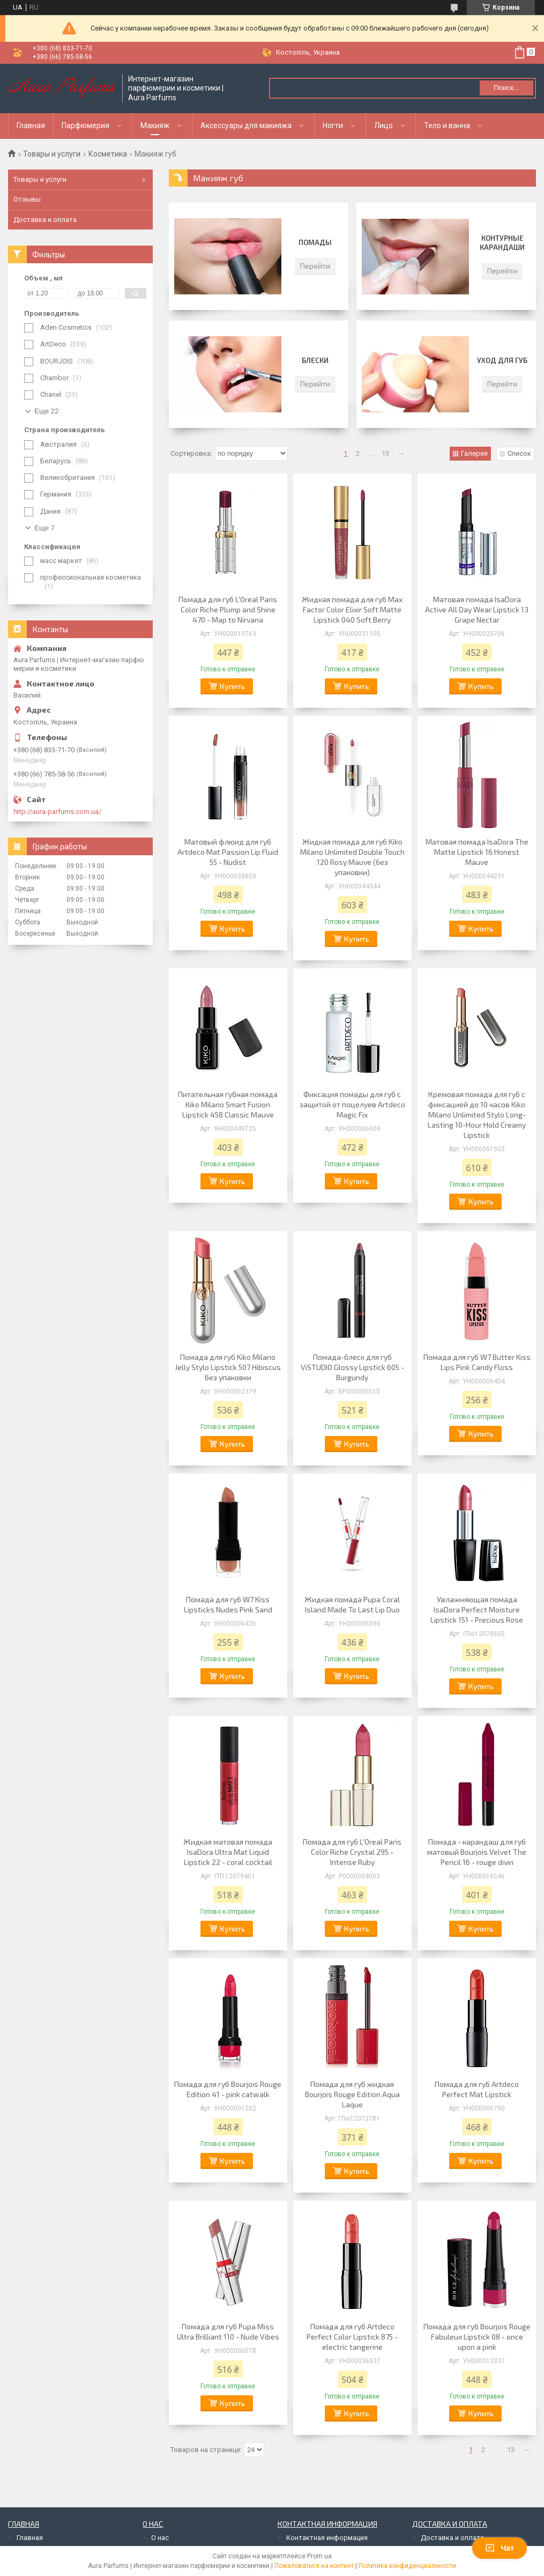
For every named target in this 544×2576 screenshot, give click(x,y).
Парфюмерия (85, 125)
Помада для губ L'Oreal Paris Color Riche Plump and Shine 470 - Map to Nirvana (227, 609)
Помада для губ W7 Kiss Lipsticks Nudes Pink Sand (228, 1604)
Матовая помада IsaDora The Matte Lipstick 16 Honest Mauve (477, 852)
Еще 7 (44, 528)
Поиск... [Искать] (506, 88)
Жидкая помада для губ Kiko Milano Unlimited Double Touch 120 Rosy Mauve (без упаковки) (352, 857)
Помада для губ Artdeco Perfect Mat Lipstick (477, 2089)
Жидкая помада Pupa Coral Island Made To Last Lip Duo (352, 1604)
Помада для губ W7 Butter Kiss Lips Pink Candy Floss (477, 1362)
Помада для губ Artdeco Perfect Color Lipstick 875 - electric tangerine (352, 2336)
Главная (31, 125)
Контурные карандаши (502, 242)
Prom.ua (319, 2556)
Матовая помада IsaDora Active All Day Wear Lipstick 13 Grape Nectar (476, 609)
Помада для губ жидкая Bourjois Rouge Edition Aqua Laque (352, 2094)
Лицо (383, 125)
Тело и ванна (447, 125)
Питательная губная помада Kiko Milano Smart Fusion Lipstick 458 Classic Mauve (228, 1104)
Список (519, 453)
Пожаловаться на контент (314, 2566)
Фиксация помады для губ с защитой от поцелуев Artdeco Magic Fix (352, 1104)
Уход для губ (502, 360)
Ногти (333, 125)
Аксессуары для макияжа (246, 125)
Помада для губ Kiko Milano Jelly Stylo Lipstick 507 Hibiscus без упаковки (228, 1367)
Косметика (107, 154)
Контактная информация (327, 2538)
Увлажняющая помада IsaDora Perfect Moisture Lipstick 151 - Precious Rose (476, 1609)
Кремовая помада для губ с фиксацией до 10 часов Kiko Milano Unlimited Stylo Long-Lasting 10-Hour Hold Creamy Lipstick (477, 1114)
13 (385, 453)
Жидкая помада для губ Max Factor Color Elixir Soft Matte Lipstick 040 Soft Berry (352, 609)
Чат (499, 2548)
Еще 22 (46, 411)
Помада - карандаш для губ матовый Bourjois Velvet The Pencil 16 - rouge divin (476, 1852)
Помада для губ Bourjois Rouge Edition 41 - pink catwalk (227, 2089)
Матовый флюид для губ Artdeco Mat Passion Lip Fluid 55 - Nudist (227, 852)
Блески (315, 360)
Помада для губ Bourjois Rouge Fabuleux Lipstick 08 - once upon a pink (477, 2336)
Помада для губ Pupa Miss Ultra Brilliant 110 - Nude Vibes (228, 2331)
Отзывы (27, 199)
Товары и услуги (51, 154)
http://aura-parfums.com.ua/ (57, 812)
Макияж (154, 125)
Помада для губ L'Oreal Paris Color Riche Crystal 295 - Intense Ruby (352, 1852)
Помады (315, 242)
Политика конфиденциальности (407, 2566)
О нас (160, 2538)
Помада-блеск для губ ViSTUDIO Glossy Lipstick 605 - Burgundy (352, 1367)
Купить (232, 686)
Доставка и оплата (45, 220)
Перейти (315, 265)
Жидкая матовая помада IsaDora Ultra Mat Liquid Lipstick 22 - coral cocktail (227, 1852)
